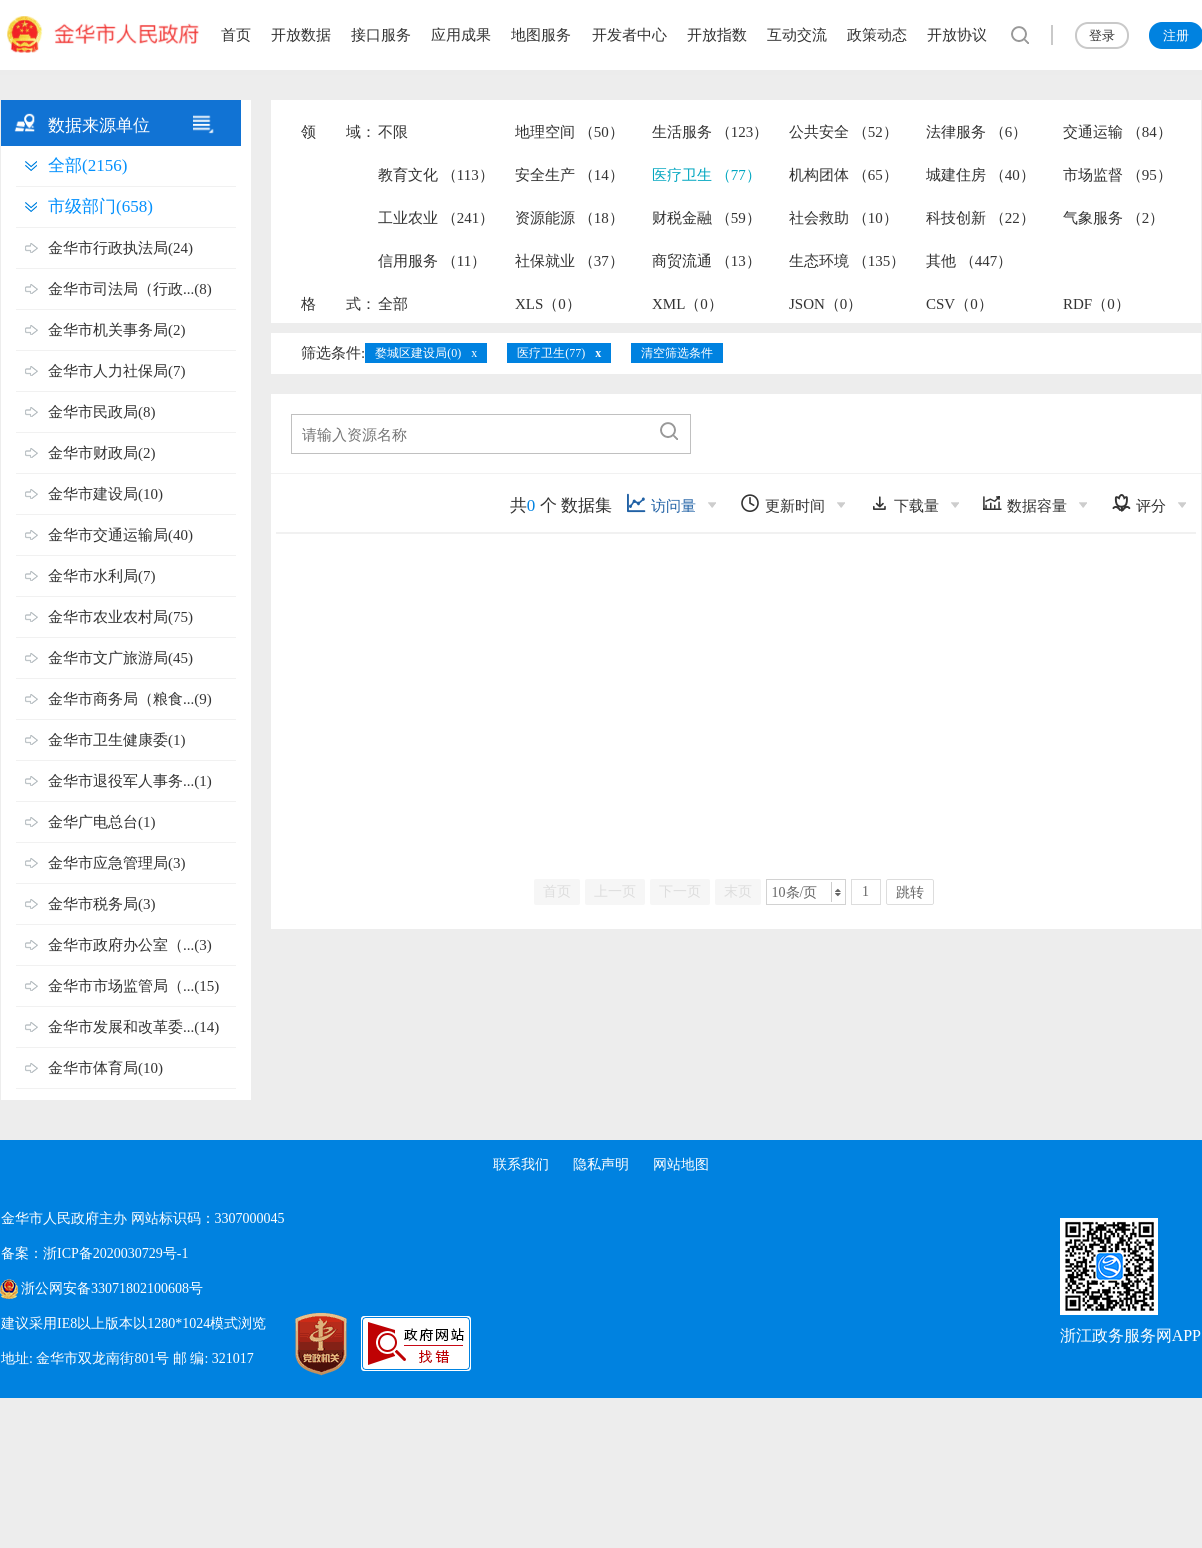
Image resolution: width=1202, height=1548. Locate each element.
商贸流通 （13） (706, 261)
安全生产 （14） (569, 175)
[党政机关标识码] (301, 1344)
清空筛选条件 (677, 353)
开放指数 (717, 35)
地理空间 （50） (569, 132)
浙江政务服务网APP (1130, 1335)
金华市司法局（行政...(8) (130, 289)
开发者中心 (629, 35)
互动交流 (797, 35)
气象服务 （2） (1113, 218)
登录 (1102, 35)
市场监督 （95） (1117, 175)
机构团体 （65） (843, 175)
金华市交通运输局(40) (120, 535)
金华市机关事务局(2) (117, 330)
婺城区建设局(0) (418, 353)
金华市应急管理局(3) (117, 863)
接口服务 (381, 35)
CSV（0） (959, 304)
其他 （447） (969, 261)
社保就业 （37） (569, 261)
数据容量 (1024, 503)
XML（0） (687, 304)
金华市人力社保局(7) (117, 371)
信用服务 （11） (432, 261)
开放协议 (957, 35)
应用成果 (461, 35)
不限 (393, 132)
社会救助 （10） (843, 218)
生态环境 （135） (847, 261)
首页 (236, 35)
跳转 (910, 892)
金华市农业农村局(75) (120, 617)
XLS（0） (548, 304)
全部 (393, 304)
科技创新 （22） (980, 218)
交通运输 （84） (1117, 132)
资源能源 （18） (569, 218)
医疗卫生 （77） (706, 175)
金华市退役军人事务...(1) (130, 781)
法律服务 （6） (976, 132)
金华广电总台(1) (102, 822)
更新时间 (782, 503)
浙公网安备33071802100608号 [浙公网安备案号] (112, 1288)
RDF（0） (1096, 304)
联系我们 (521, 1164)
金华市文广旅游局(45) (120, 658)
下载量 (904, 503)
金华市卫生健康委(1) (117, 740)
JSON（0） (825, 304)
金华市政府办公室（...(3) (130, 945)
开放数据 (301, 35)
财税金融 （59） (706, 218)
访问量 (661, 503)
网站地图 (681, 1164)
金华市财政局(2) (102, 453)
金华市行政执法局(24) (120, 248)
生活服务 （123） (710, 132)
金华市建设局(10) (105, 494)
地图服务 (541, 35)
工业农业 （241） (436, 218)
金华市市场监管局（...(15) (133, 986)
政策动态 (877, 35)
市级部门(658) (100, 206)
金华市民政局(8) (102, 412)
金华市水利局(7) (102, 576)
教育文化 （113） (436, 175)
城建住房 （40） (980, 175)
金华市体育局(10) (105, 1068)
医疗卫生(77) (551, 353)
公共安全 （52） (843, 132)
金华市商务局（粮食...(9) (130, 699)
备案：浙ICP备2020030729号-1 (94, 1253)
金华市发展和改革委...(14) (133, 1027)
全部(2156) (87, 165)
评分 (1138, 503)
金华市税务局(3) (102, 904)
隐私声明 (601, 1164)
